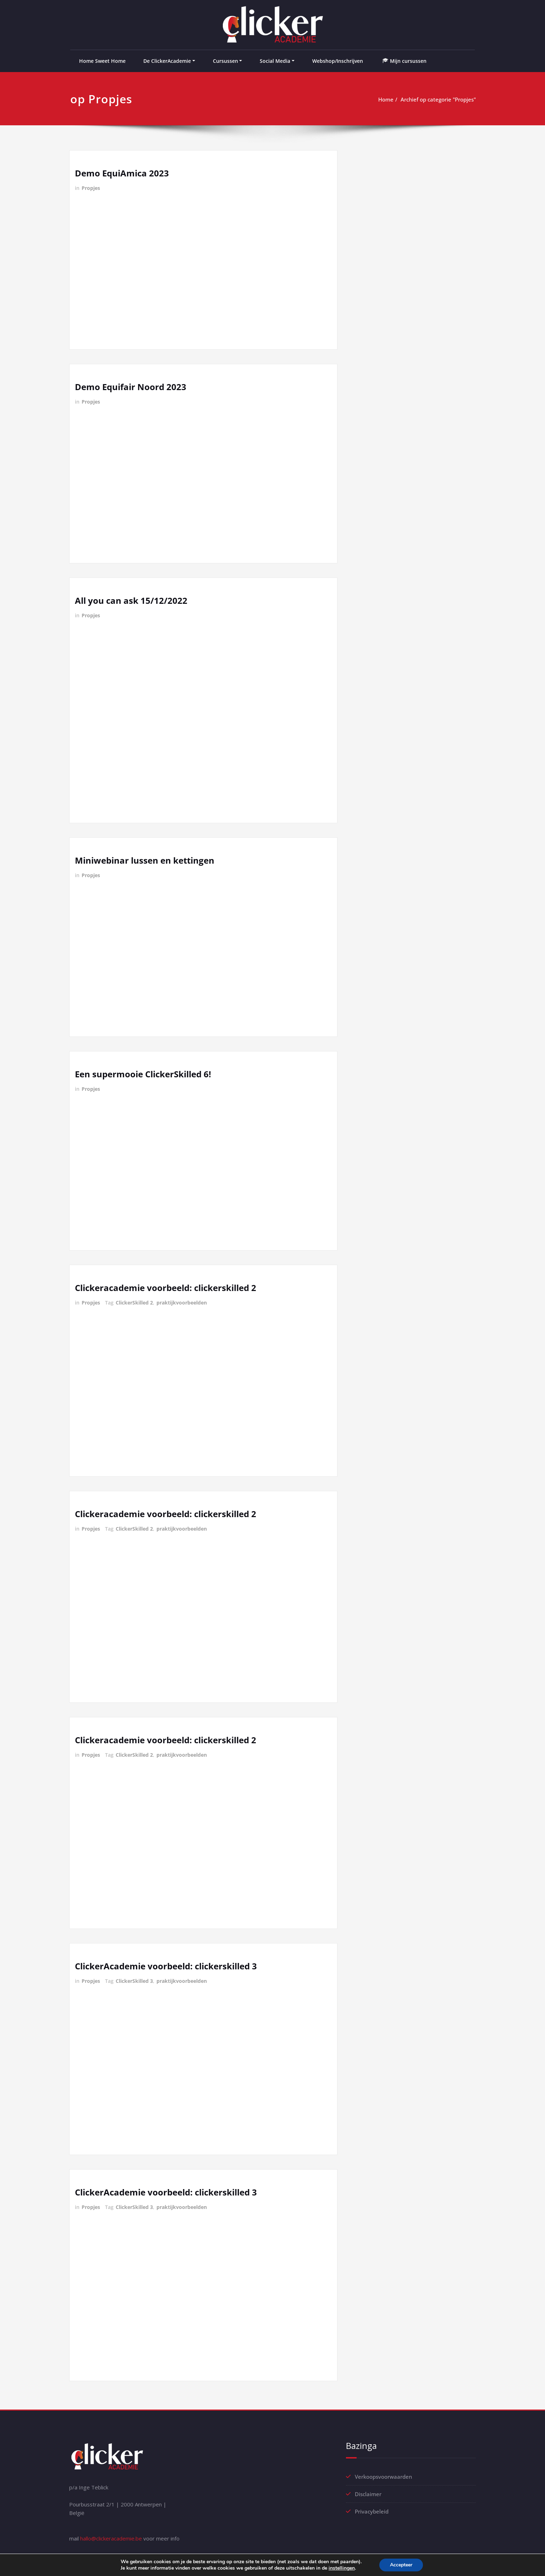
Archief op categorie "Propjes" (438, 99)
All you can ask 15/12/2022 (131, 600)
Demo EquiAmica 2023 (122, 173)
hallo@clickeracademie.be (111, 2538)
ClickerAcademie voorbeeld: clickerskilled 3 (166, 1966)
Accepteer (401, 2564)
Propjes (91, 188)
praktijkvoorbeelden (181, 1302)
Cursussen (225, 61)
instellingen (342, 2568)
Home (385, 99)
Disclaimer (368, 2494)
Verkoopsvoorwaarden (383, 2476)
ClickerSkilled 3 (134, 1981)
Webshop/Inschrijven (337, 61)
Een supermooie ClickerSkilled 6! (143, 1074)
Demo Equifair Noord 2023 (130, 387)
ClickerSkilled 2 (134, 1302)
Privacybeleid (372, 2511)
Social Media (275, 61)
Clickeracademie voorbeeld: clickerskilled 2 (165, 1288)
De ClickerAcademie (167, 61)
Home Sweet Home (102, 61)
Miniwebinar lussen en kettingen (144, 860)
